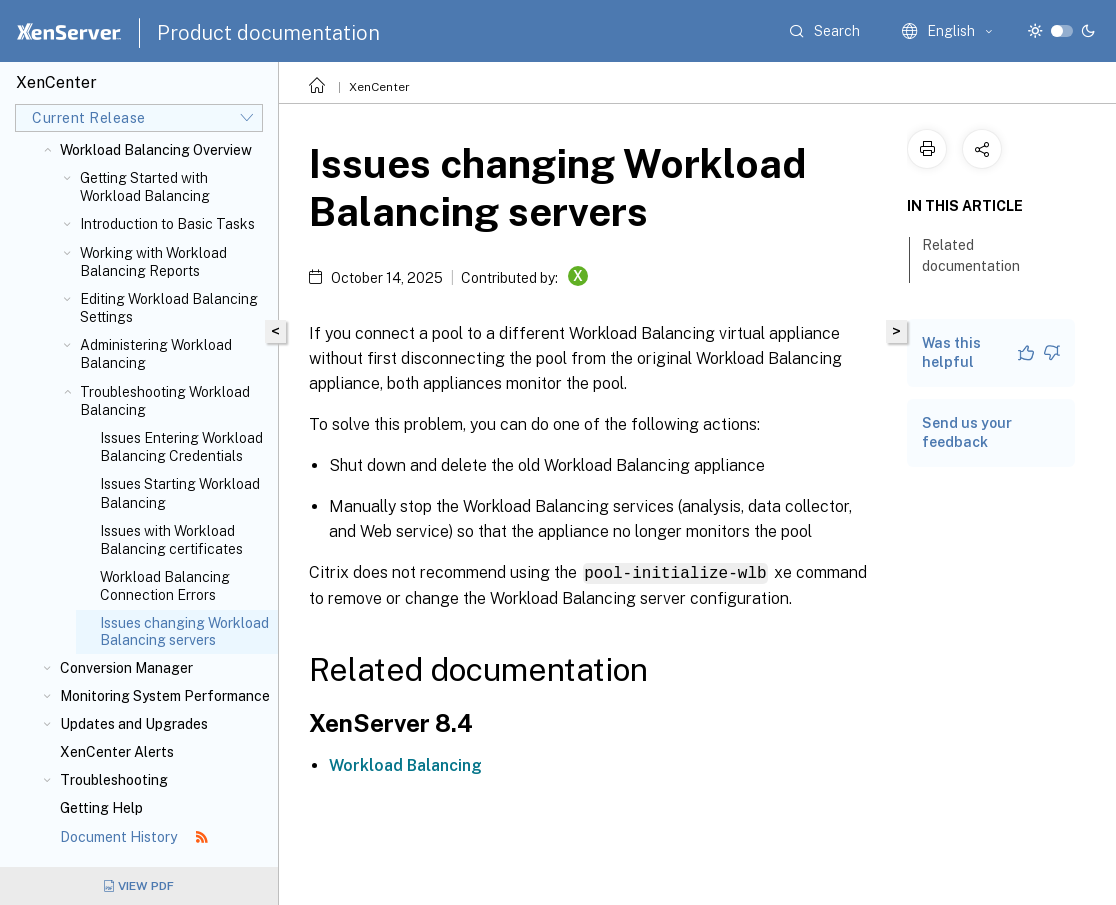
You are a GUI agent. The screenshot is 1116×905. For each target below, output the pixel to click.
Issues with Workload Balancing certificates (171, 540)
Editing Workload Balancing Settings (169, 308)
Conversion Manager (126, 668)
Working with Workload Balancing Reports (153, 262)
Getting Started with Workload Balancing (145, 187)
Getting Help (101, 808)
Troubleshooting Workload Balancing (165, 401)
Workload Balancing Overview (156, 150)
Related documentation (982, 255)
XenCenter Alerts (117, 752)
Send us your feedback (967, 432)
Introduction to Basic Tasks (167, 224)
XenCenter (379, 87)
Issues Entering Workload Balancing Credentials (181, 447)
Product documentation (268, 33)
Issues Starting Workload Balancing (180, 493)
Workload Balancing (405, 764)
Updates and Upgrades (134, 724)
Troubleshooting (114, 780)
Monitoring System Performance (165, 696)
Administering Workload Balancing (156, 354)
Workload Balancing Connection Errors (165, 586)
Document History (134, 837)
